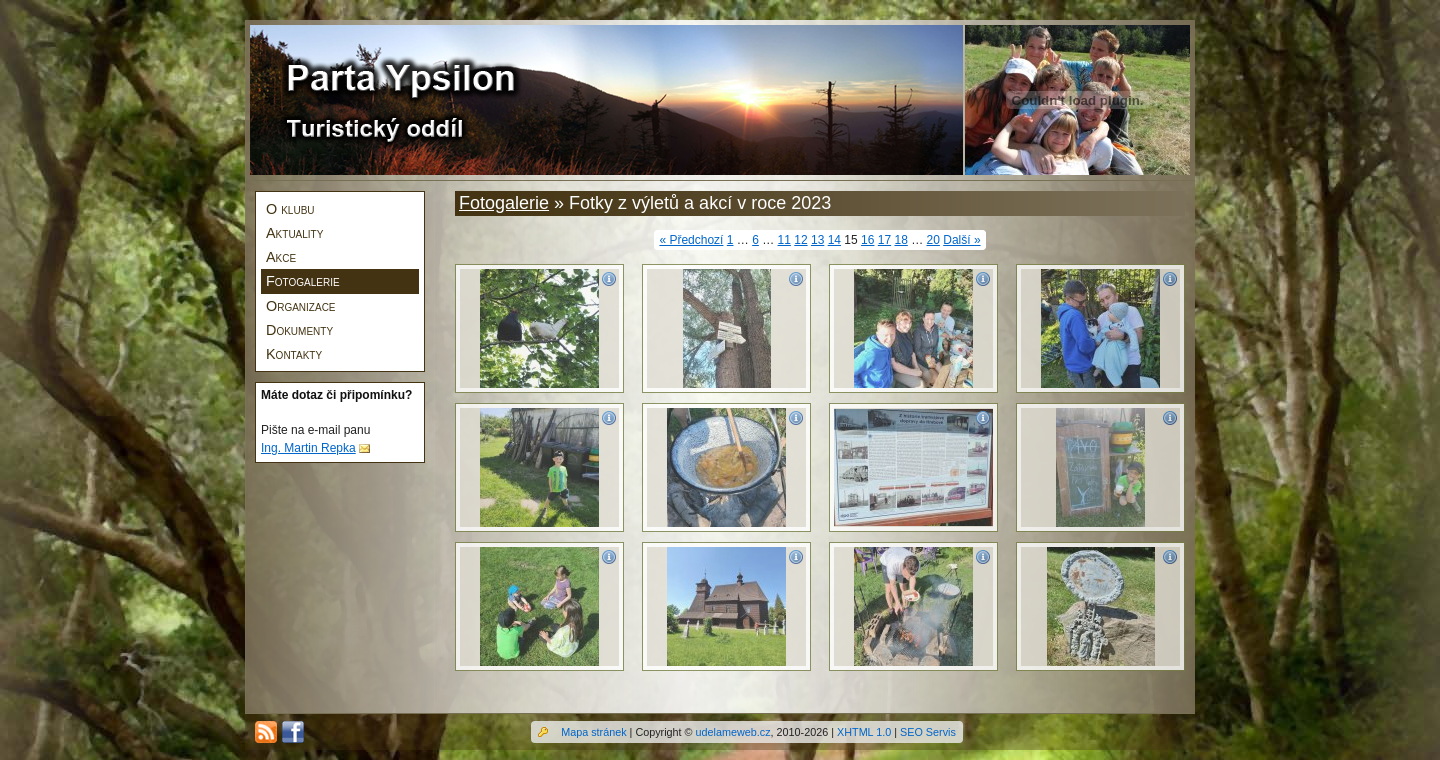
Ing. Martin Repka (308, 448)
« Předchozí (691, 240)
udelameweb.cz (733, 732)
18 (900, 240)
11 (784, 240)
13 (817, 240)
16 (867, 240)
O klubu (290, 209)
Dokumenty (299, 330)
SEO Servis (928, 732)
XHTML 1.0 (864, 732)
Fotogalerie (303, 281)
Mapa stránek (593, 732)
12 (800, 240)
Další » (961, 240)
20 (933, 240)
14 (834, 240)
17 (884, 240)
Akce (281, 257)
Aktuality (294, 233)
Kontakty (294, 354)
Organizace (301, 306)
